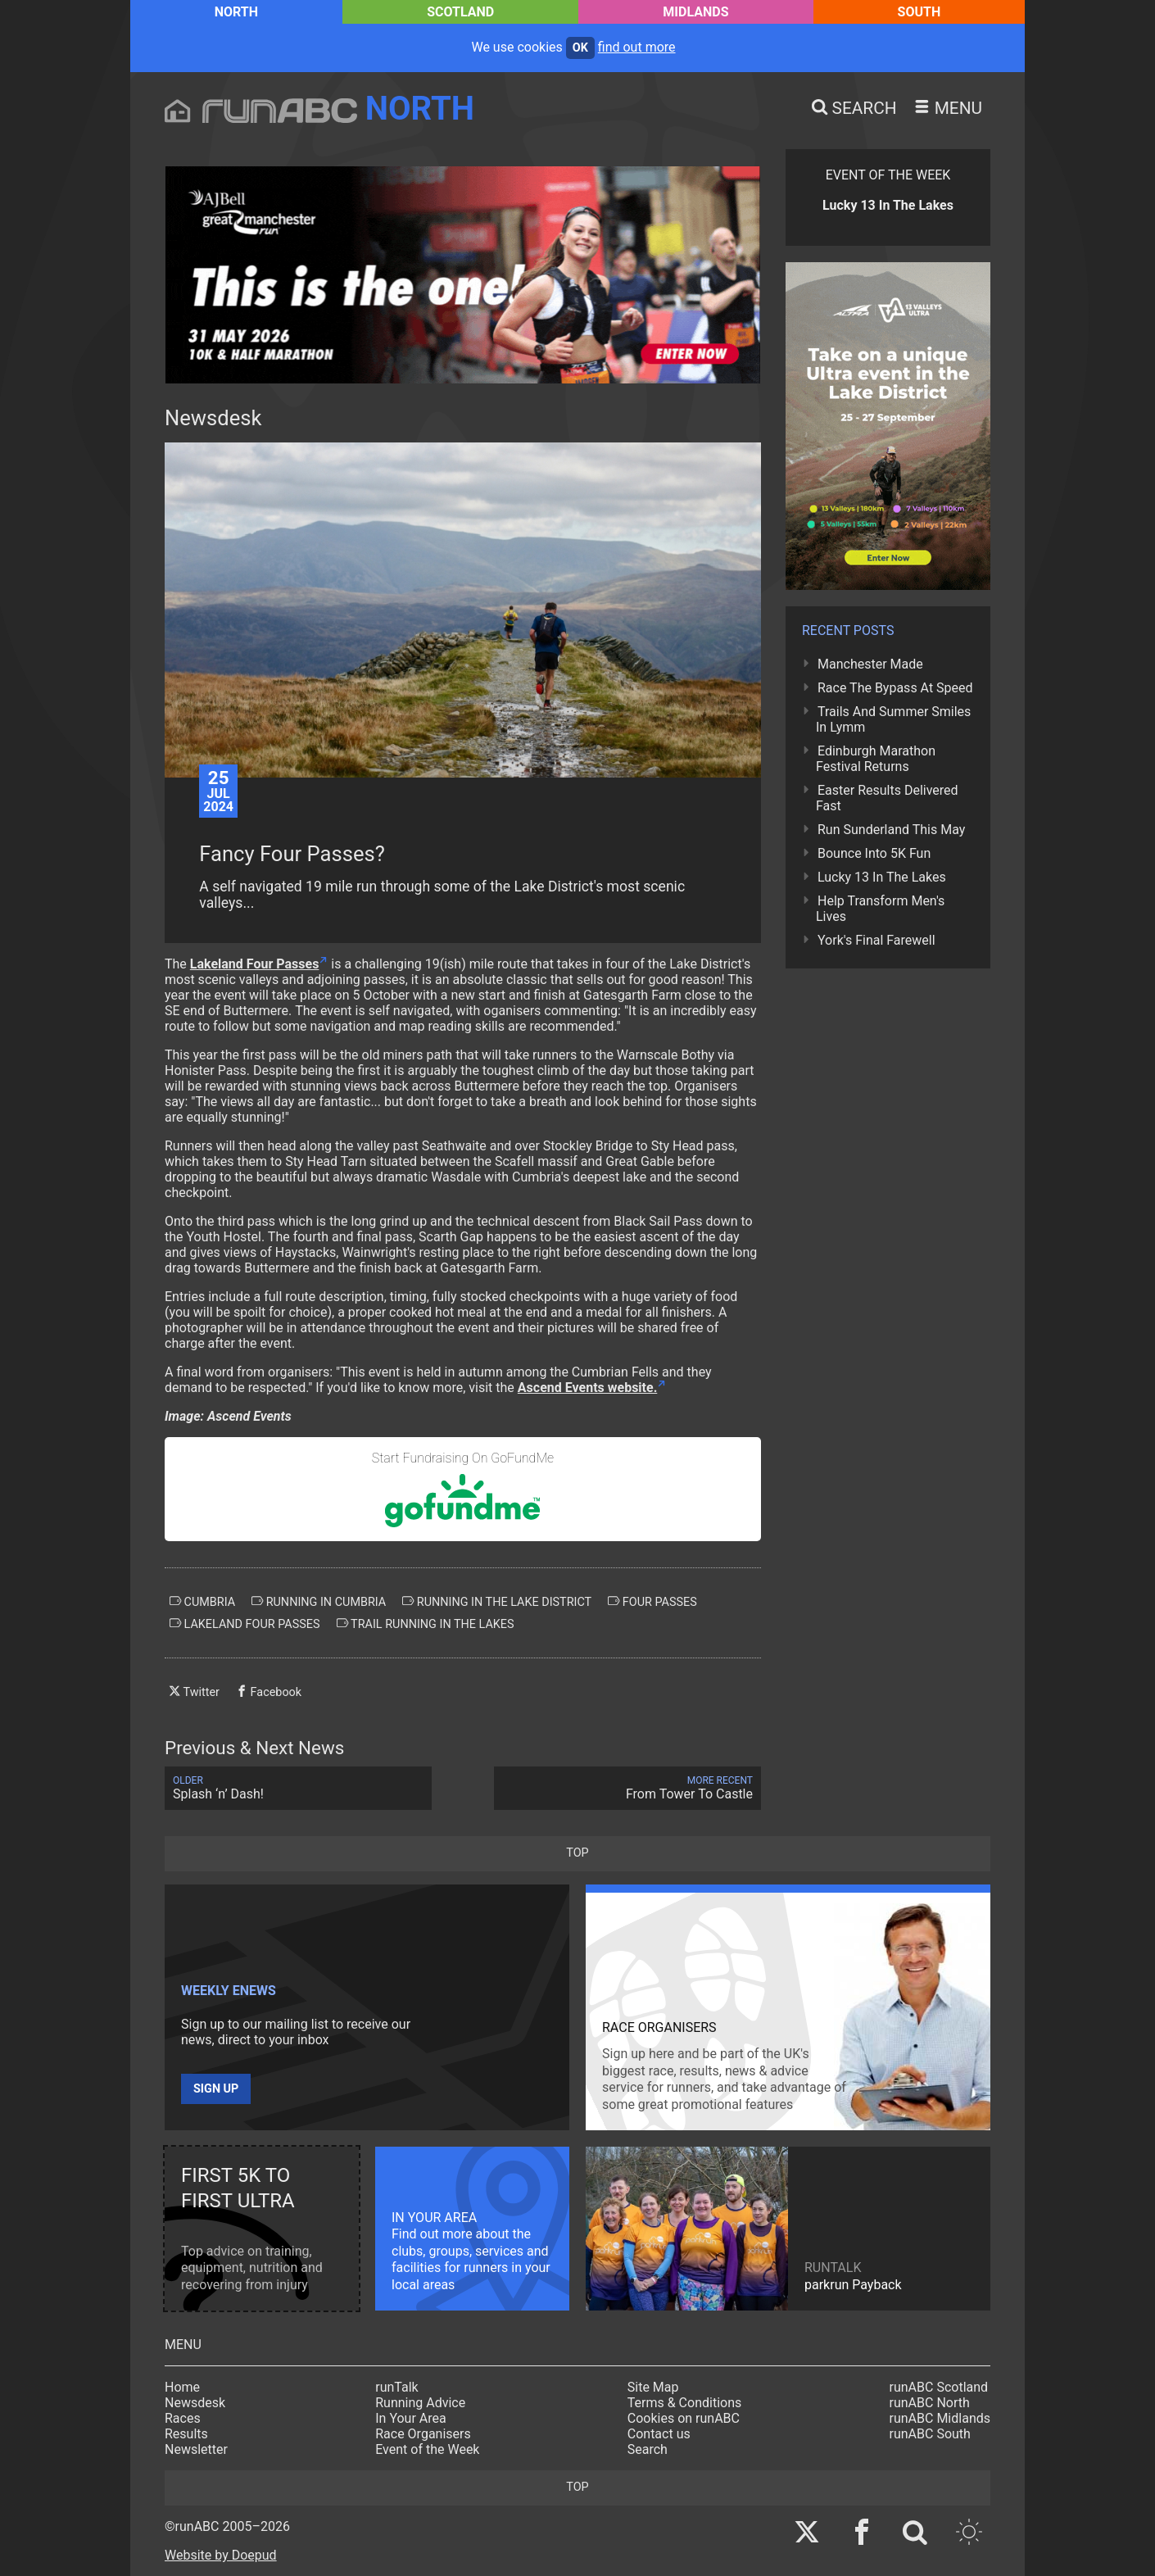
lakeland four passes (245, 1624)
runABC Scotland (939, 2387)
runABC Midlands (940, 2418)
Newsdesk (195, 2402)
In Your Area (410, 2418)
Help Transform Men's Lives (880, 908)
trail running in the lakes (425, 1624)
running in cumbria (318, 1601)
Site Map (653, 2387)
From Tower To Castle (627, 1788)
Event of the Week (427, 2449)
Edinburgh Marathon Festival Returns (875, 758)
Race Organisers (423, 2434)
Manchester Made (870, 664)
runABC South (930, 2434)
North (236, 12)
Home (182, 2387)
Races (183, 2418)
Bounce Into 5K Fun (874, 853)
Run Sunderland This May (891, 829)
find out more (637, 47)
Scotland (460, 12)
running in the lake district (496, 1601)
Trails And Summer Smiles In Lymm (893, 719)
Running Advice (420, 2402)
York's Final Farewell (876, 940)
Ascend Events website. (587, 1387)
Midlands (695, 12)
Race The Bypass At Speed (895, 688)
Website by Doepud (221, 2555)
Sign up (215, 2089)
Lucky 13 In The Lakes (882, 877)
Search (647, 2449)
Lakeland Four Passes (254, 964)
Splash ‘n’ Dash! (298, 1788)
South (919, 12)
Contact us (659, 2434)
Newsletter (196, 2449)
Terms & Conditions (684, 2402)
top (577, 1853)
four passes (652, 1601)
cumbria (202, 1601)
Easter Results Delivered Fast (887, 798)
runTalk (396, 2387)
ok (580, 48)
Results (186, 2434)
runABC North (930, 2402)
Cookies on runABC (683, 2418)
